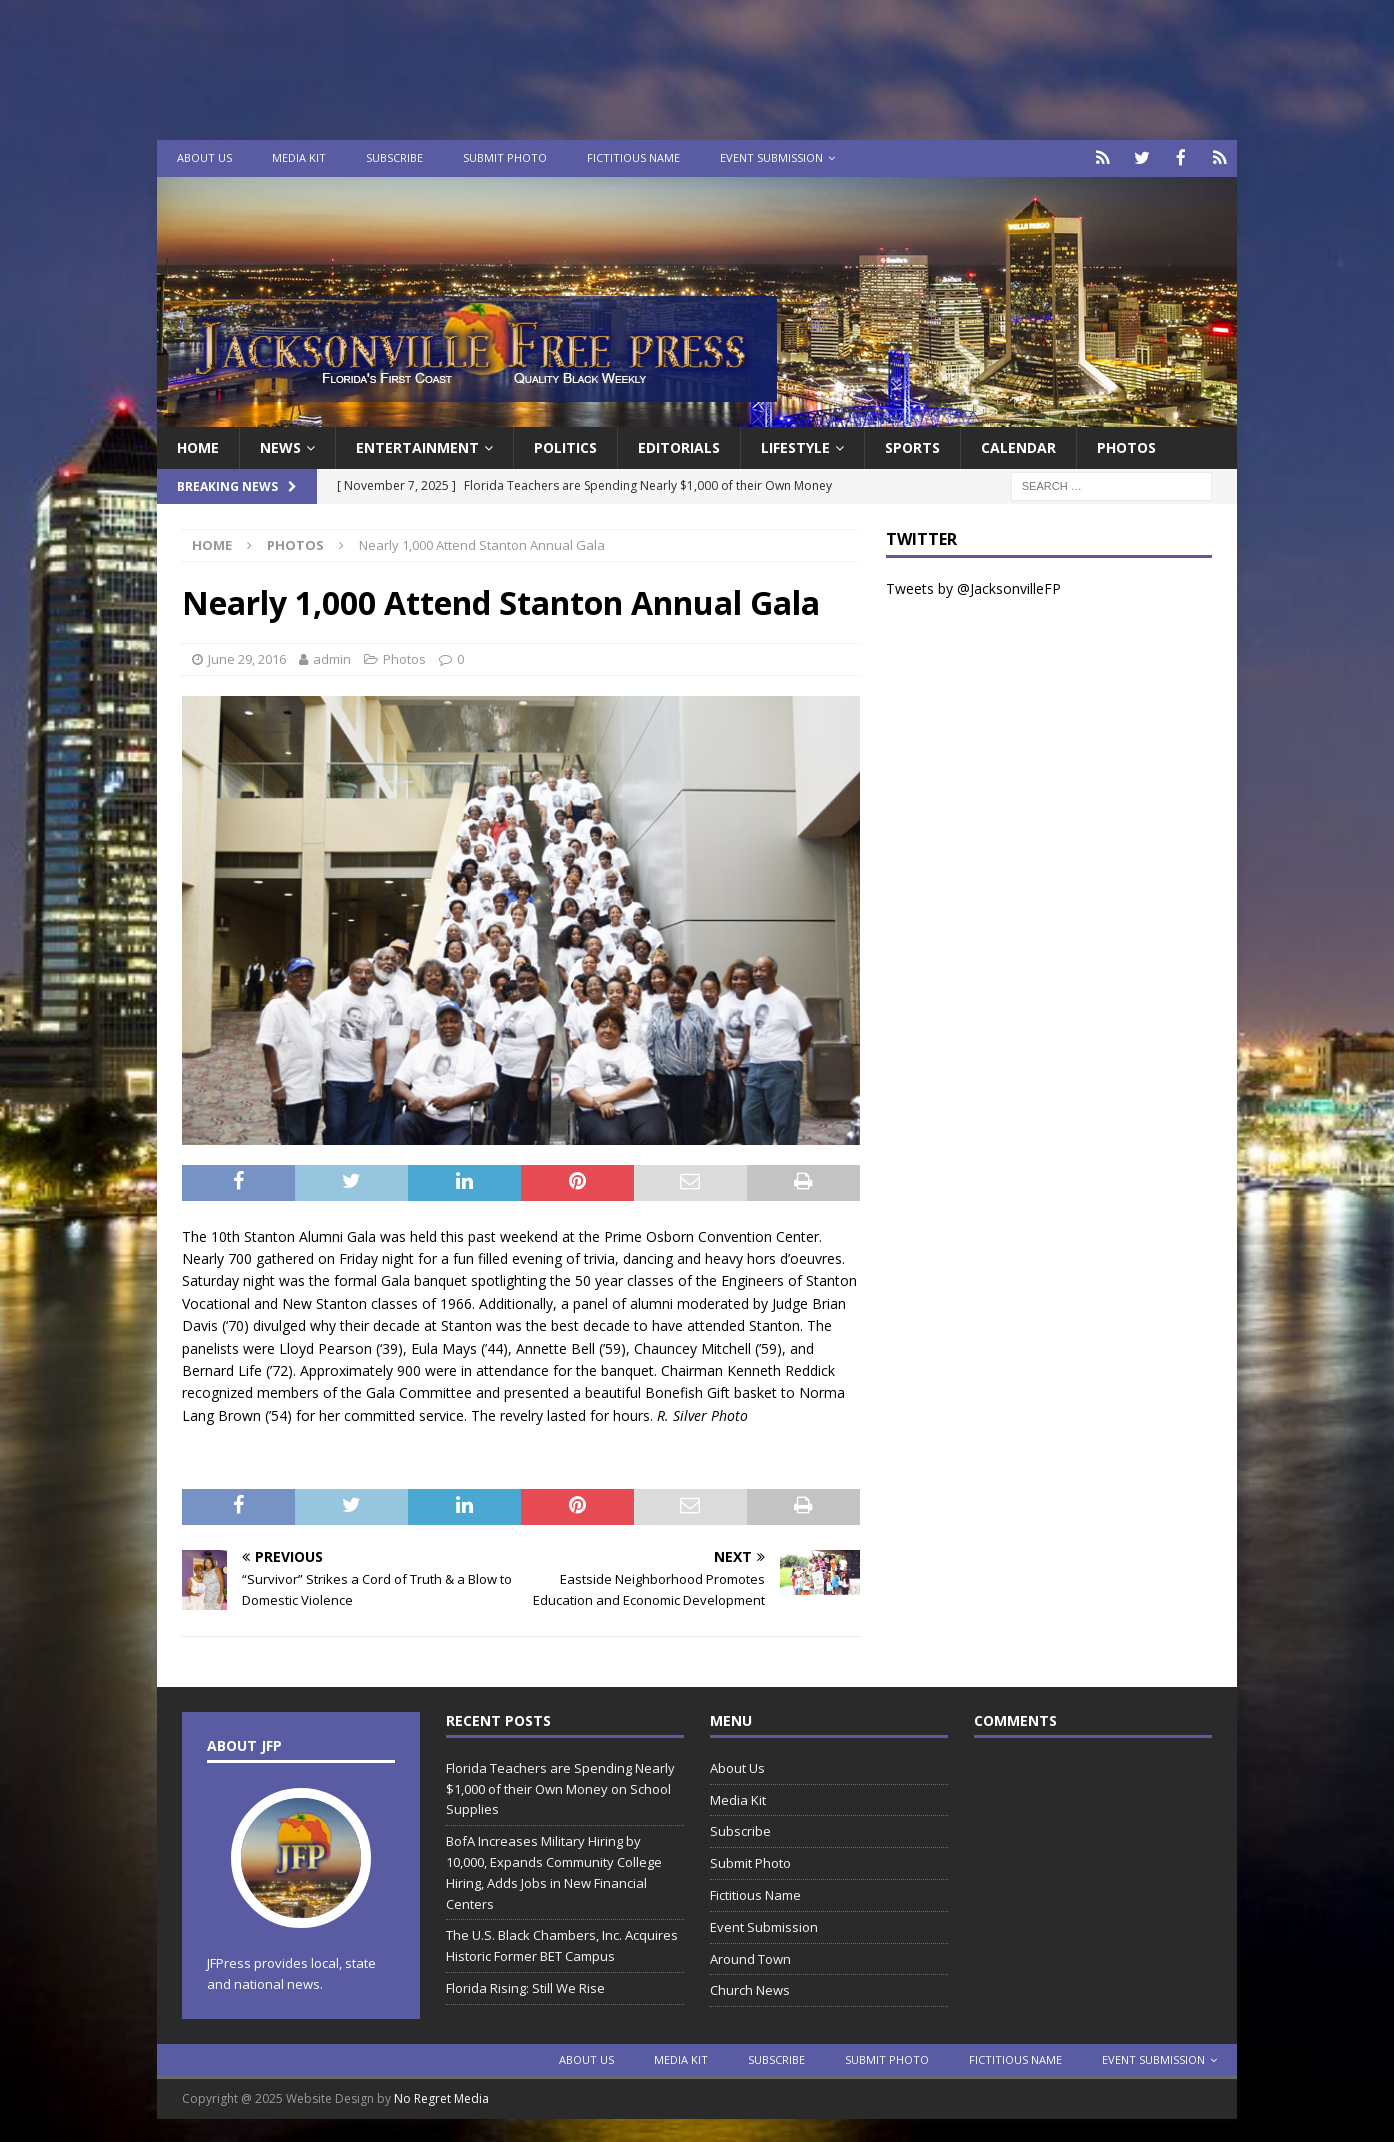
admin (332, 658)
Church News (750, 1989)
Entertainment (417, 445)
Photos (1126, 445)
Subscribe (394, 157)
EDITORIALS (679, 445)
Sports (912, 445)
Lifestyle (795, 445)
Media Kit (299, 157)
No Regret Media (441, 2097)
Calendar (1018, 445)
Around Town (750, 1957)
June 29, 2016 (247, 658)
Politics (565, 445)
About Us (204, 157)
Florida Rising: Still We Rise (525, 1987)
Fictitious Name (633, 157)
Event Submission (771, 157)
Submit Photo (505, 157)
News (280, 445)
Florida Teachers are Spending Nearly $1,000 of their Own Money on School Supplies (560, 1787)
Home (198, 445)
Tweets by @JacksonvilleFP (973, 586)
